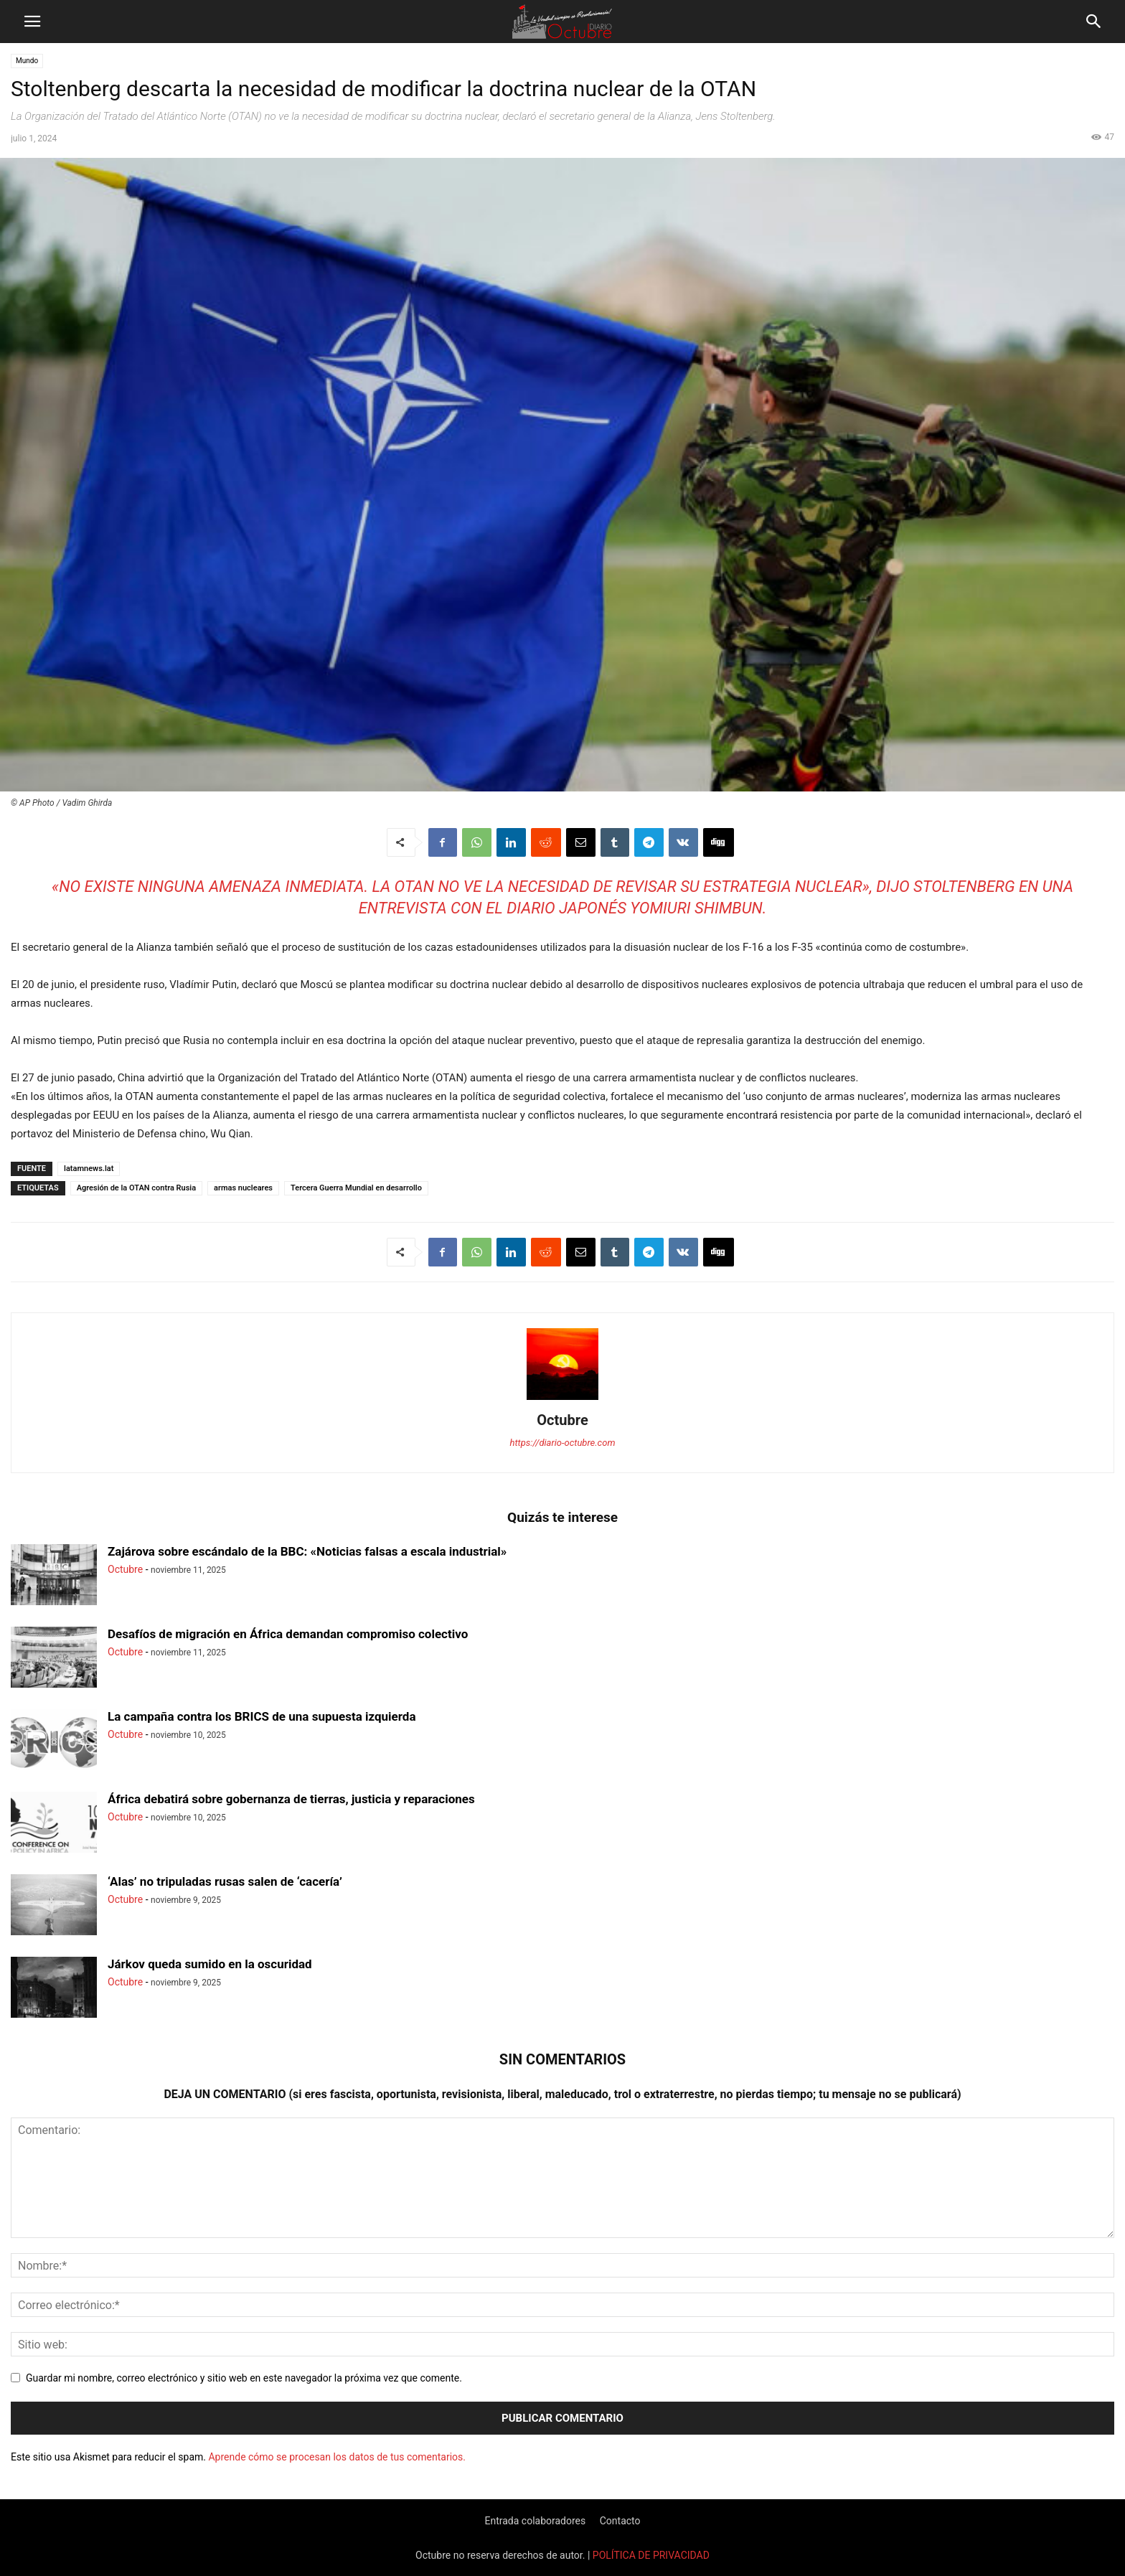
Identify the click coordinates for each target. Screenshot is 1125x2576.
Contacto (620, 2520)
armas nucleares (243, 1188)
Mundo (27, 61)
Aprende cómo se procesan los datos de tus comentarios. (336, 2457)
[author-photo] (562, 1400)
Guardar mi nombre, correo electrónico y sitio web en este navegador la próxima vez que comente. (244, 2378)
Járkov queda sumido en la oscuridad (210, 1964)
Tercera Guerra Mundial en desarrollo (356, 1188)
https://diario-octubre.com (563, 1442)
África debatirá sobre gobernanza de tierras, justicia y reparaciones (291, 1799)
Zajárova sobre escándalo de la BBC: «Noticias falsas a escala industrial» (307, 1551)
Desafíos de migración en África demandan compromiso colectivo (288, 1634)
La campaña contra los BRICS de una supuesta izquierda (262, 1716)
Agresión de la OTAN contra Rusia (136, 1188)
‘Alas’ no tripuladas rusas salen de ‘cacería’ (225, 1881)
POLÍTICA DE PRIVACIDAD (651, 2555)
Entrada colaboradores (534, 2520)
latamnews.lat (88, 1168)
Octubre (562, 1420)
